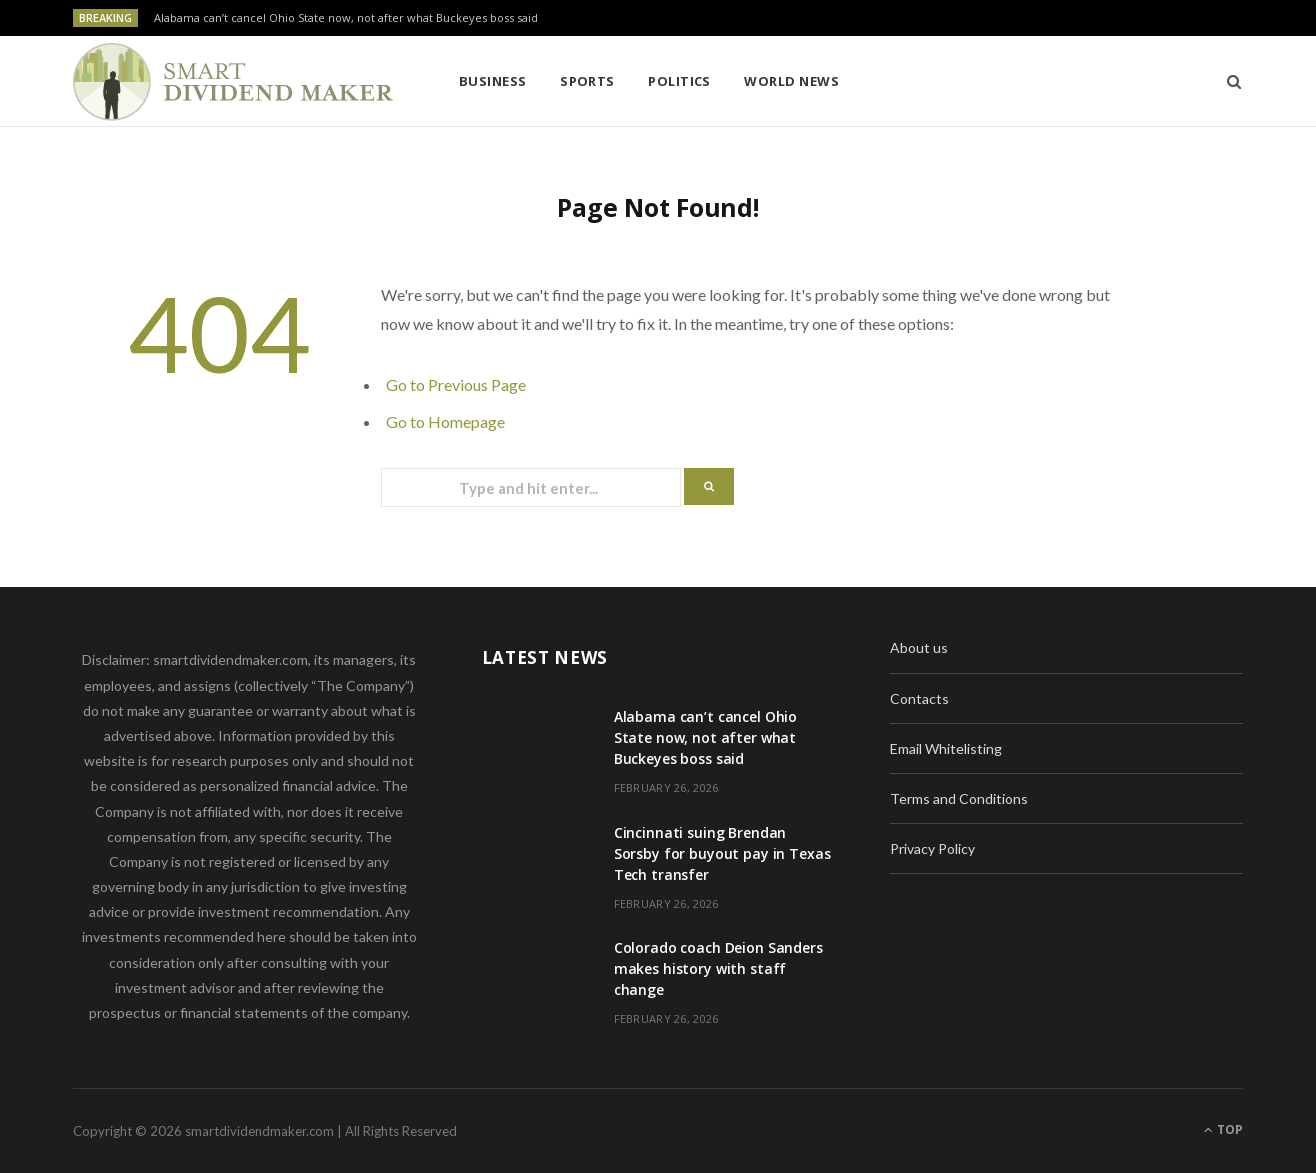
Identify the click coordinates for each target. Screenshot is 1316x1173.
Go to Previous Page (456, 384)
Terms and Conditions (959, 798)
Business (493, 81)
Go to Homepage (445, 421)
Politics (679, 81)
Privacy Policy (932, 848)
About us (919, 647)
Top (1223, 1129)
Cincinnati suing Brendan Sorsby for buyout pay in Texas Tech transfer (722, 853)
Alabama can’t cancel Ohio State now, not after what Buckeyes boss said (346, 18)
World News (791, 81)
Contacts (919, 698)
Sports (587, 81)
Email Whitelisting (946, 748)
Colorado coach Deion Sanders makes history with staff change (718, 968)
